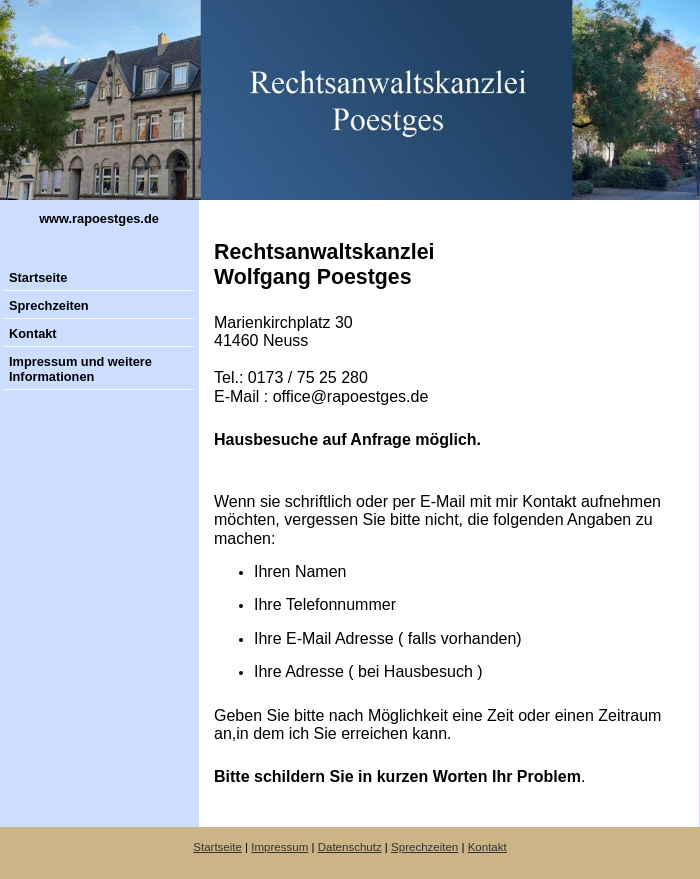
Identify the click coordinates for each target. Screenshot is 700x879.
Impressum (279, 847)
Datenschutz (350, 847)
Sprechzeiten (49, 305)
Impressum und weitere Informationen (80, 369)
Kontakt (33, 333)
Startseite (38, 277)
